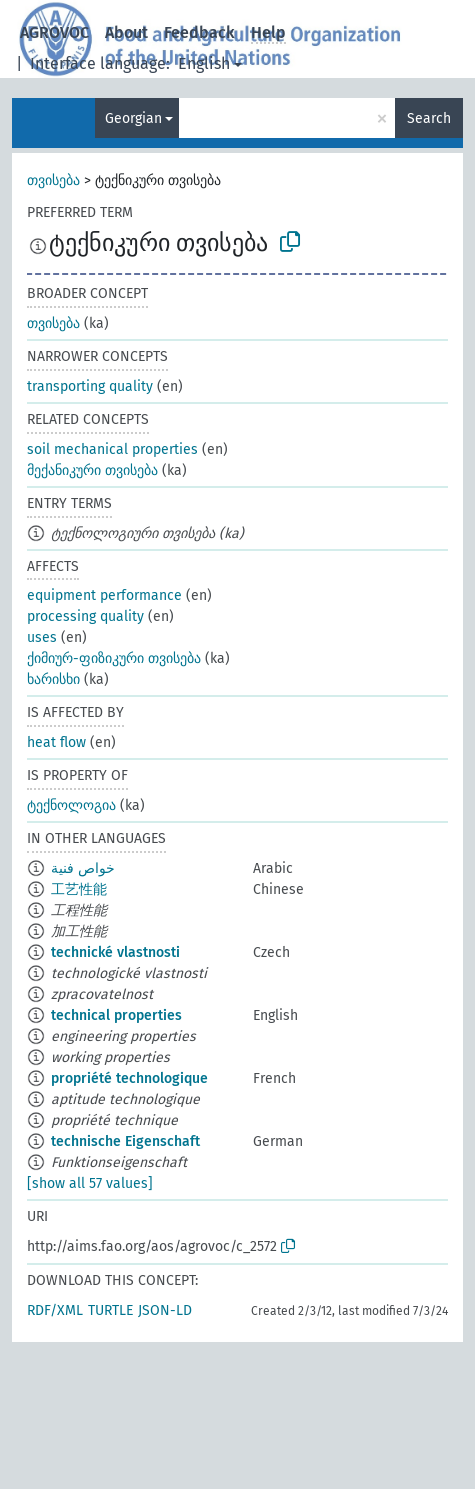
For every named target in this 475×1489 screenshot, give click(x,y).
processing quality (85, 616)
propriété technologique (129, 1078)
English (204, 63)
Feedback (199, 32)
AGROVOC (54, 32)
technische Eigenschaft (125, 1141)
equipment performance (104, 595)
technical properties (116, 1015)
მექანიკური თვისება (92, 470)
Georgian (133, 118)
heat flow (56, 742)
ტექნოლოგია (71, 805)
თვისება (53, 180)
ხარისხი (53, 679)
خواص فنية (83, 868)
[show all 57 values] (90, 1183)
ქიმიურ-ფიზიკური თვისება (114, 658)
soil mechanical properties (112, 449)
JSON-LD (165, 1310)
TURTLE (110, 1310)
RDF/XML (55, 1310)
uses (42, 637)
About (126, 32)
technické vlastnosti (115, 952)
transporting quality (90, 386)
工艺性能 (79, 889)
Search (429, 118)
